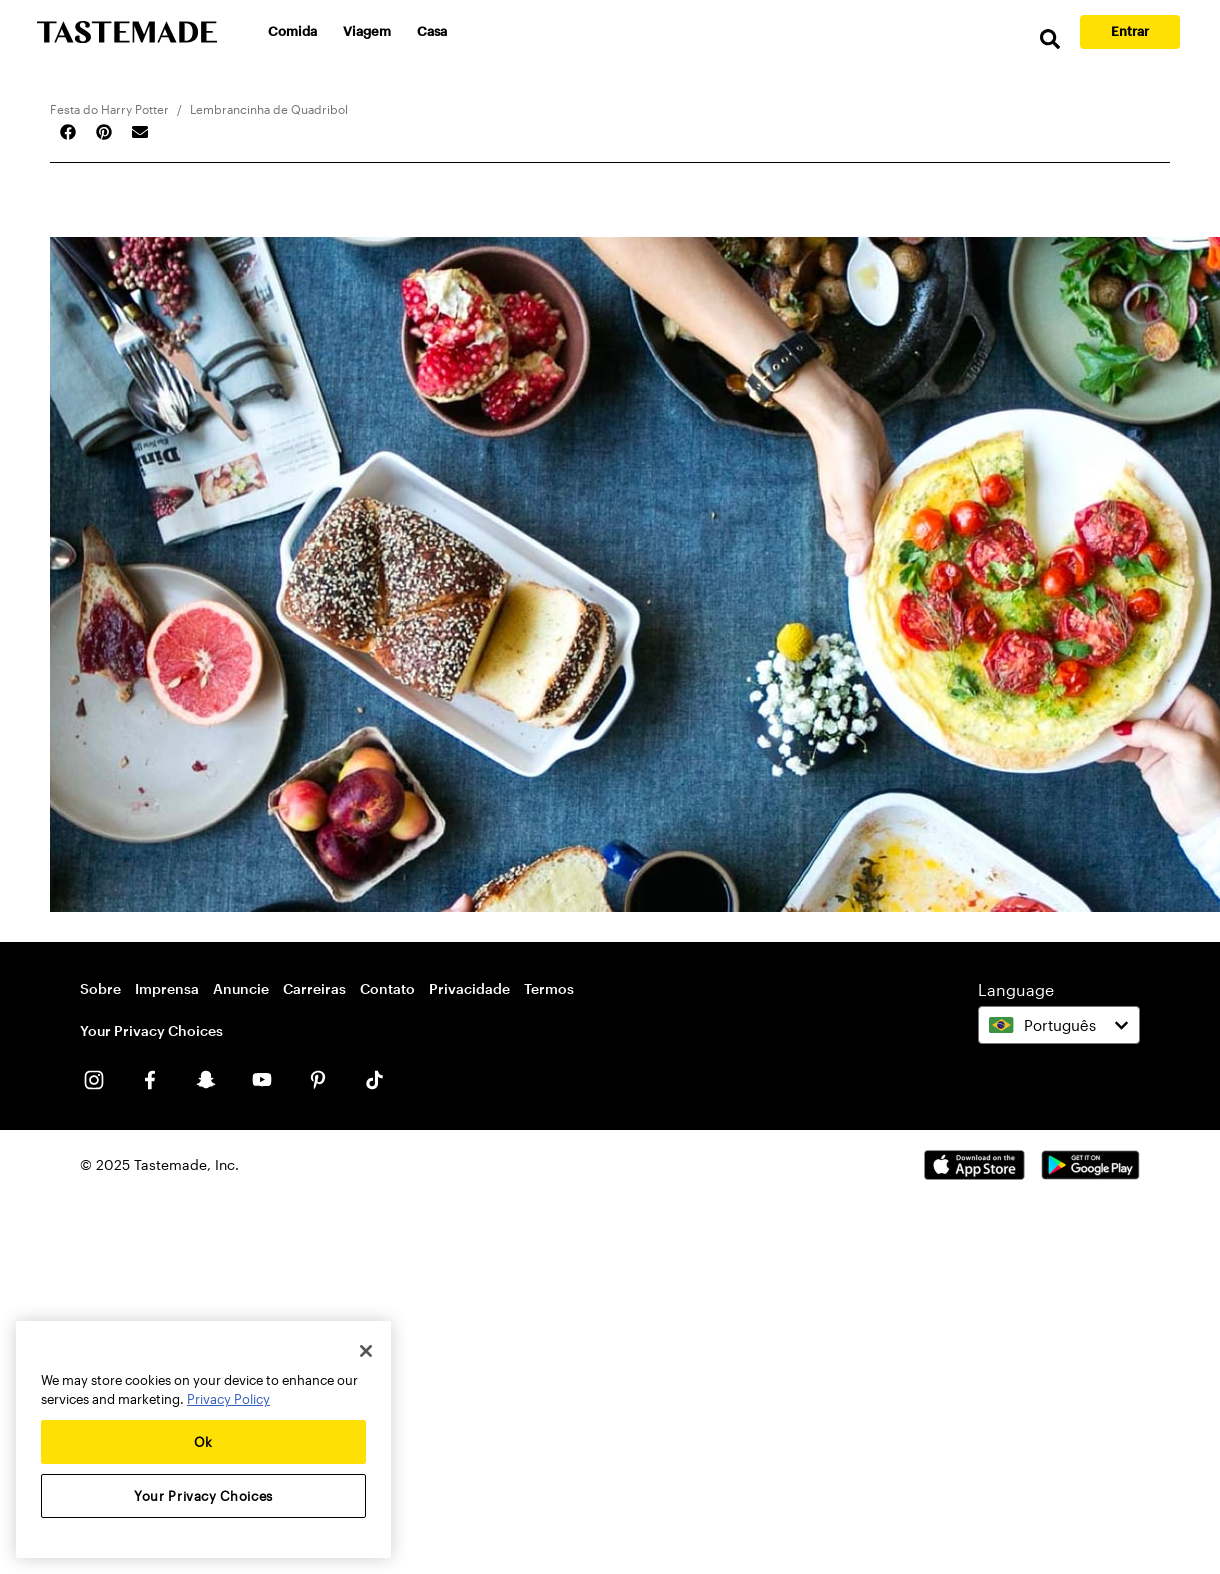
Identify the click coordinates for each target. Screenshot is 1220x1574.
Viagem (367, 31)
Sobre (100, 988)
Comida (292, 31)
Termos (549, 988)
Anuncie (241, 988)
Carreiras (314, 988)
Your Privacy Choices (151, 1031)
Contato (387, 988)
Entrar (1130, 31)
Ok (203, 1442)
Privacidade (469, 988)
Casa (432, 31)
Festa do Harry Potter (109, 109)
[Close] (366, 1351)
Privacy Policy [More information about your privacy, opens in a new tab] (228, 1399)
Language (1016, 989)
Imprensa (167, 988)
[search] (1050, 39)
